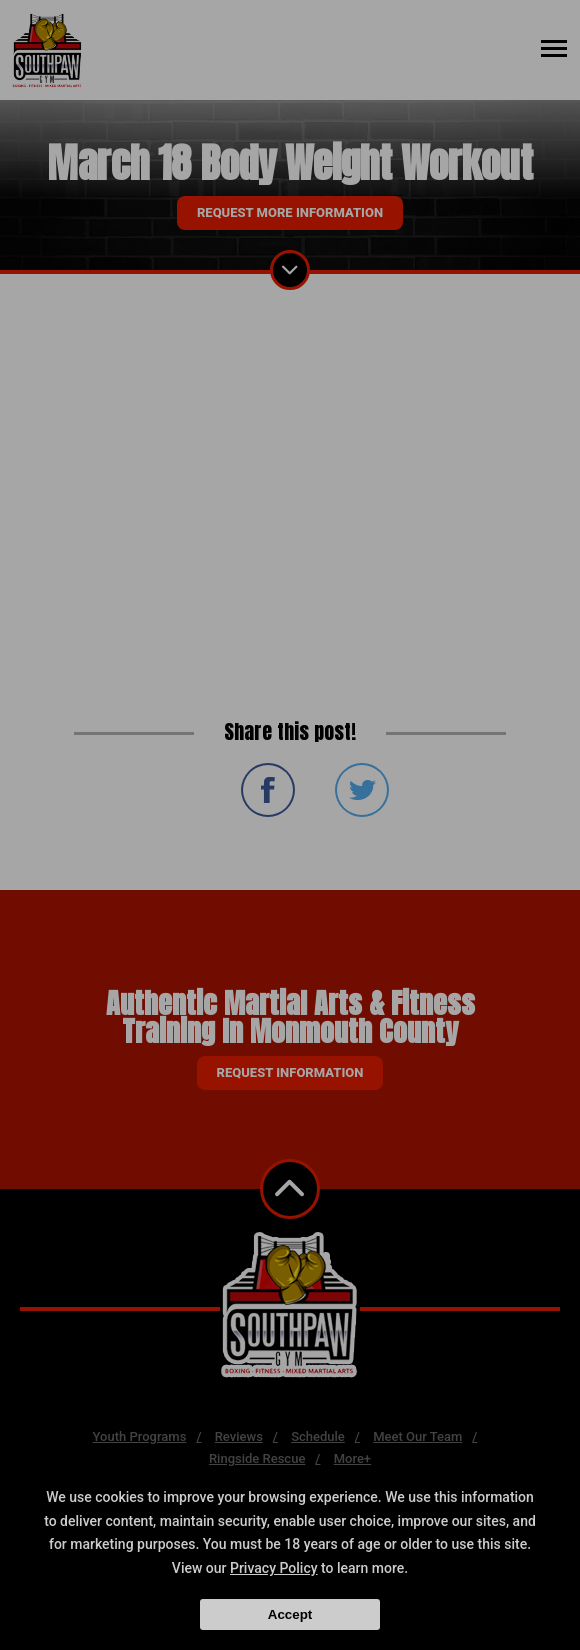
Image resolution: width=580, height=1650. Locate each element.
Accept (290, 1614)
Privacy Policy (274, 1568)
